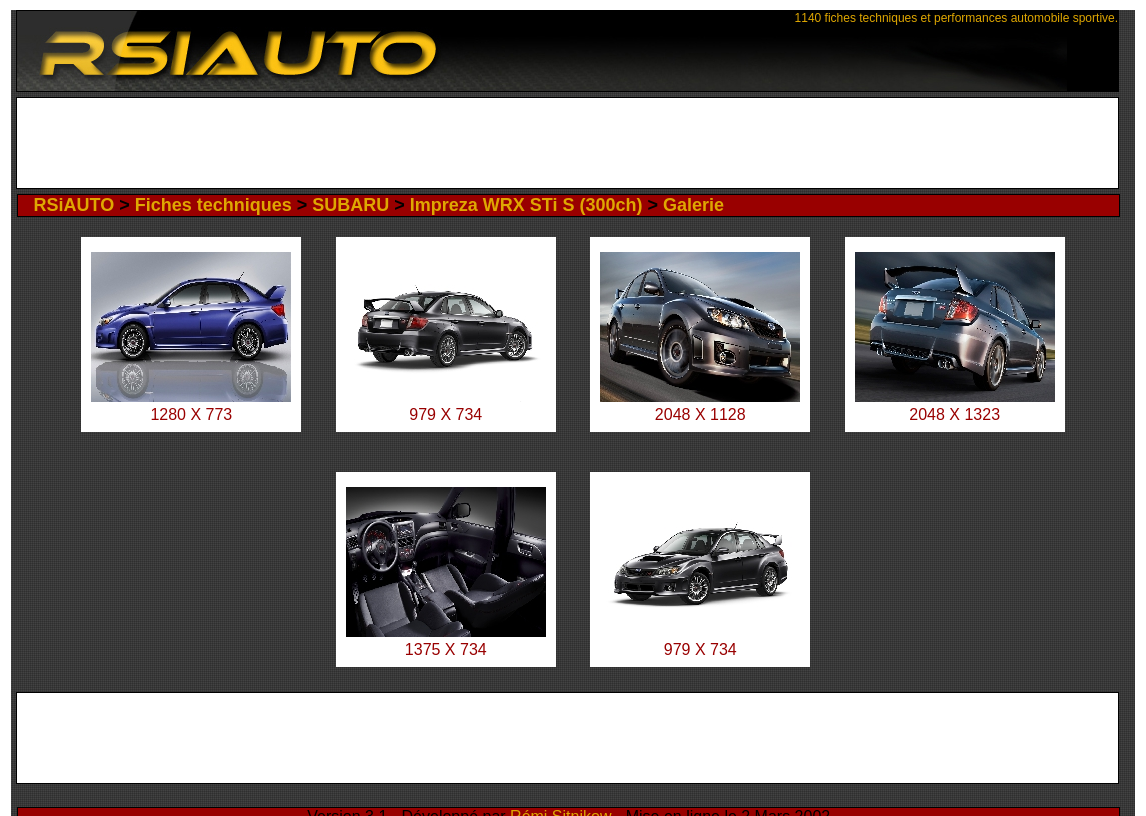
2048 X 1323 (954, 414)
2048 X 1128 (700, 414)
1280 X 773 (191, 414)
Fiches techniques (213, 205)
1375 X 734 (446, 649)
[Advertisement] (567, 143)
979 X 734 (445, 414)
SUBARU (350, 205)
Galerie (693, 205)
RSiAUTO (73, 205)
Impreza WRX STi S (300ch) (526, 205)
